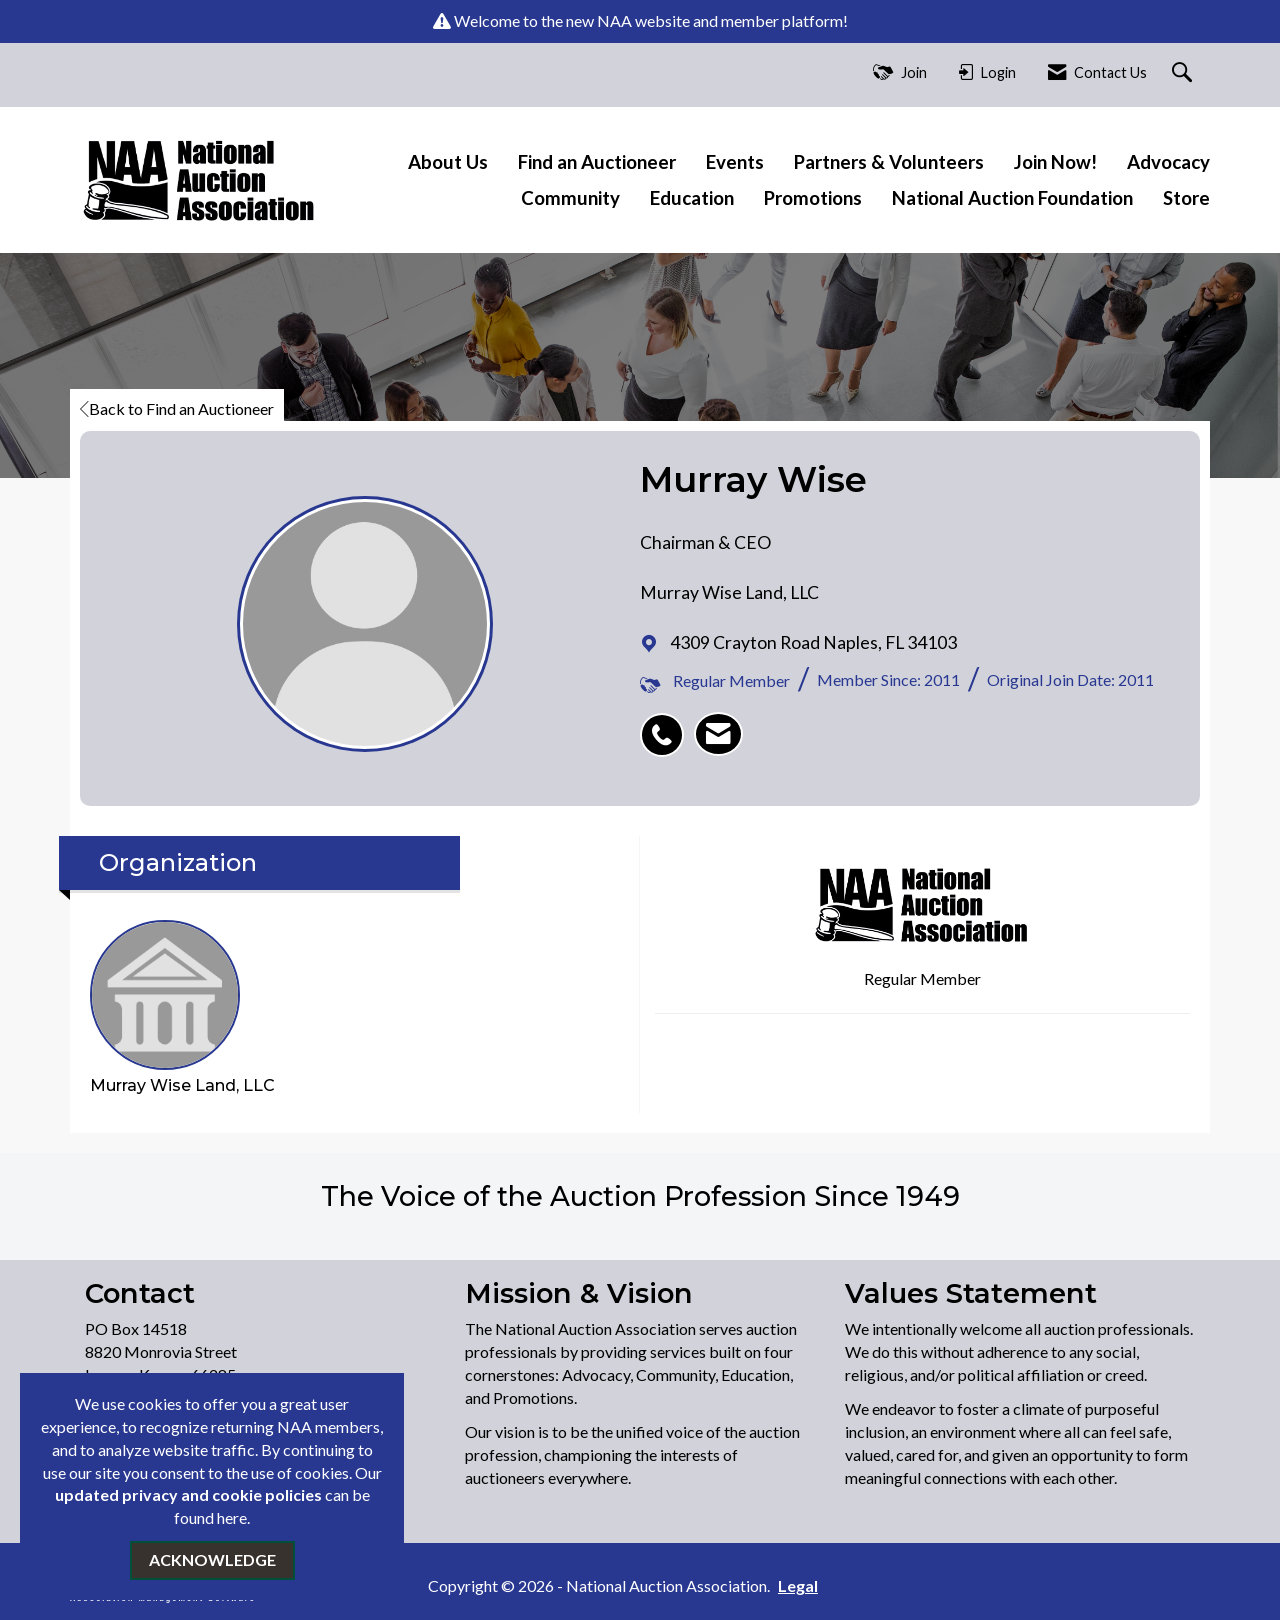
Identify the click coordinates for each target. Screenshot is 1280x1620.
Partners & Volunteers (889, 162)
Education (692, 198)
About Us (448, 162)
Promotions (813, 198)
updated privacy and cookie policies (188, 1494)
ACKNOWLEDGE (212, 1559)
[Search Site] (1184, 73)
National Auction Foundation (1012, 198)
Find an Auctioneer (597, 162)
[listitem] (667, 724)
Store (1186, 198)
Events (735, 162)
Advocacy (1168, 162)
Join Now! (1055, 162)
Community (570, 198)
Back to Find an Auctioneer (177, 408)
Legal (798, 1585)
